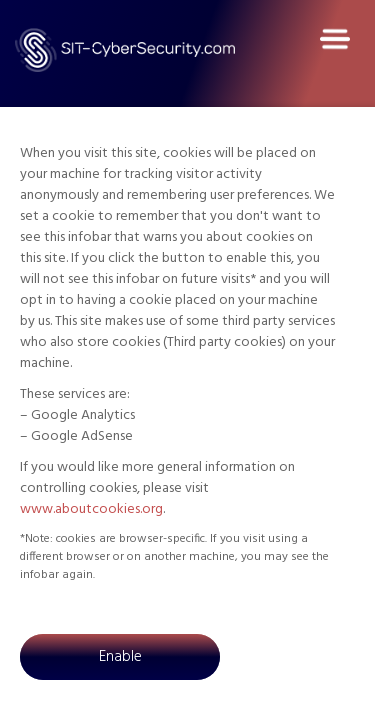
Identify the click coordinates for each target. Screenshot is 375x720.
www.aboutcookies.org (91, 509)
